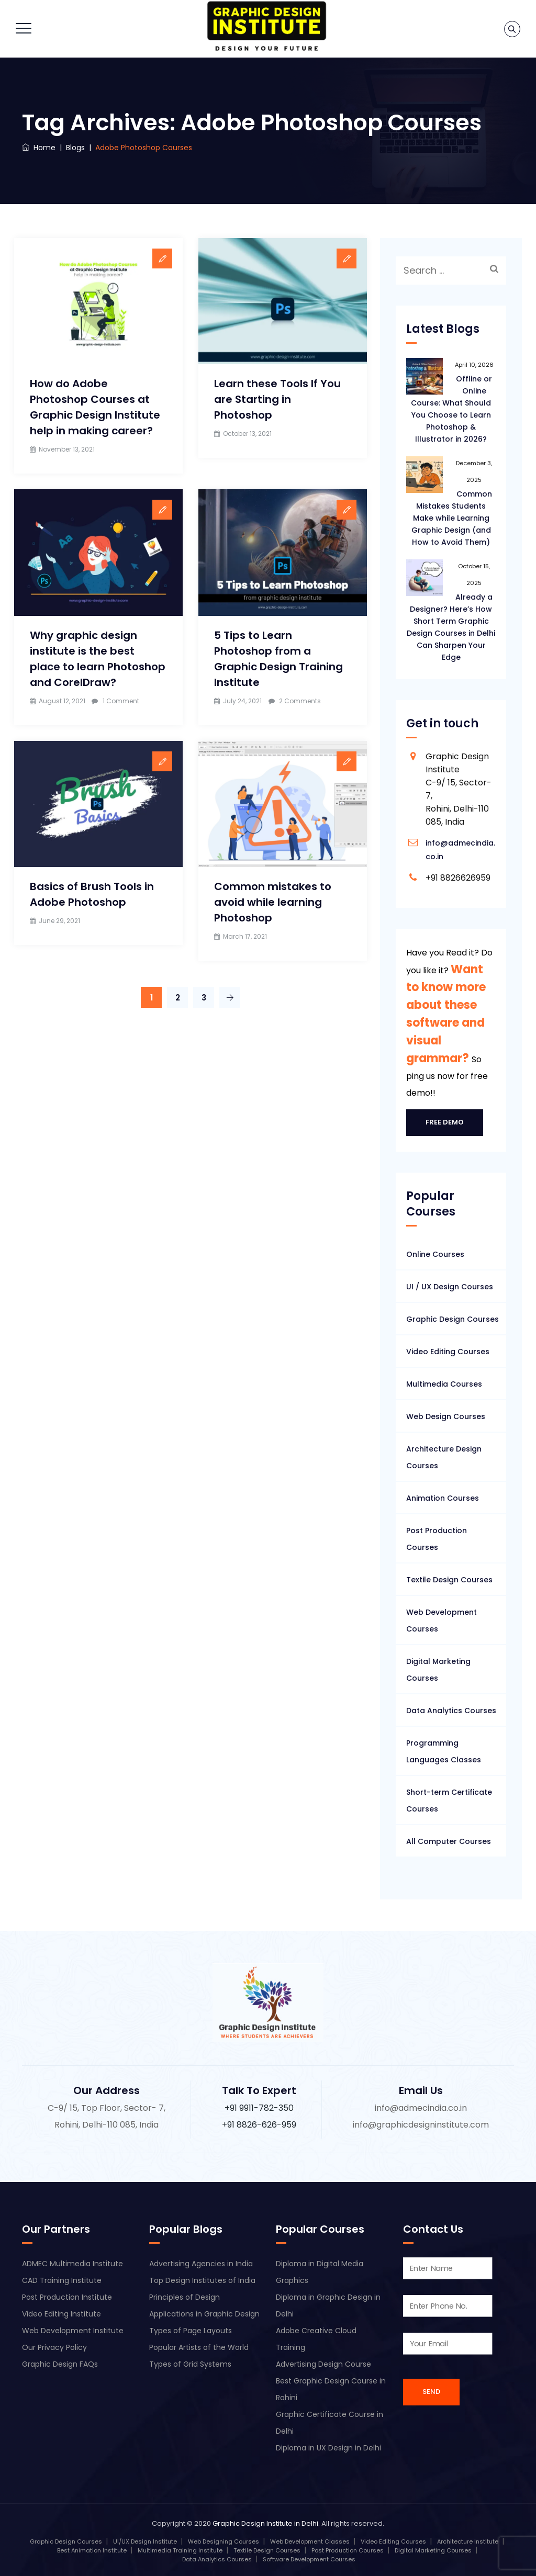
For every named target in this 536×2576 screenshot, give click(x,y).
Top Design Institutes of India (202, 2280)
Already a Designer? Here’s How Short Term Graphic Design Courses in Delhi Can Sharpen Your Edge (451, 627)
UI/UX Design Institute (145, 2541)
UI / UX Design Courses (449, 1286)
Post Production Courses (436, 1539)
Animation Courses (442, 1498)
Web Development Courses (441, 1620)
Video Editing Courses (447, 1351)
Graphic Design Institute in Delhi (265, 2523)
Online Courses (435, 1254)
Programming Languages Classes (443, 1751)
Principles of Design (184, 2297)
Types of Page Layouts (190, 2330)
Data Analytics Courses (451, 1710)
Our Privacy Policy (54, 2347)
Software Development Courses (309, 2559)
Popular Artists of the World (199, 2347)
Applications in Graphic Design (204, 2314)
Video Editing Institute (61, 2314)
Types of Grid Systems (190, 2364)
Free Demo (445, 1122)
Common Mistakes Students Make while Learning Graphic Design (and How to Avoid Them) (451, 518)
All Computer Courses (448, 1841)
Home (38, 147)
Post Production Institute (67, 2297)
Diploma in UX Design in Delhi (328, 2448)
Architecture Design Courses (444, 1457)
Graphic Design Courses (452, 1319)
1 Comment (121, 700)
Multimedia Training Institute (180, 2550)
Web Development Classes (310, 2541)
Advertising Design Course (323, 2364)
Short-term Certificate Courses (449, 1800)
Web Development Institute (73, 2330)
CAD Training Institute (62, 2280)
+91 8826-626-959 (259, 2125)
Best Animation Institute (92, 2550)
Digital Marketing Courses (438, 1669)
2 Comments (300, 700)
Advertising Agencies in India (201, 2263)
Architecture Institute (467, 2541)
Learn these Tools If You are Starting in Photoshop (277, 399)
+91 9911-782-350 (259, 2108)
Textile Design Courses (449, 1579)
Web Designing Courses (223, 2541)
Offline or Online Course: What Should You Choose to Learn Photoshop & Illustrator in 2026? (451, 409)
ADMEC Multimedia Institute (72, 2263)
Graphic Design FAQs (60, 2364)
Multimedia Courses (444, 1384)
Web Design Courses (445, 1416)
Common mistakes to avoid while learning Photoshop (272, 902)
